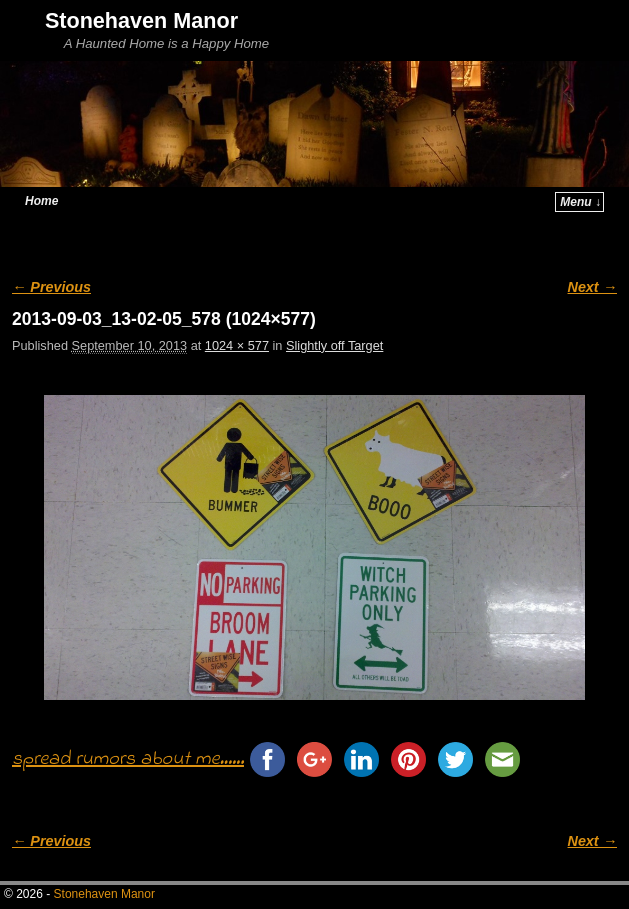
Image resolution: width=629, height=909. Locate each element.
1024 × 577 (237, 345)
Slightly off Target (334, 345)
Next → (592, 287)
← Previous (51, 287)
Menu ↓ (580, 202)
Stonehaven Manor (141, 20)
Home (41, 201)
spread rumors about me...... (128, 759)
